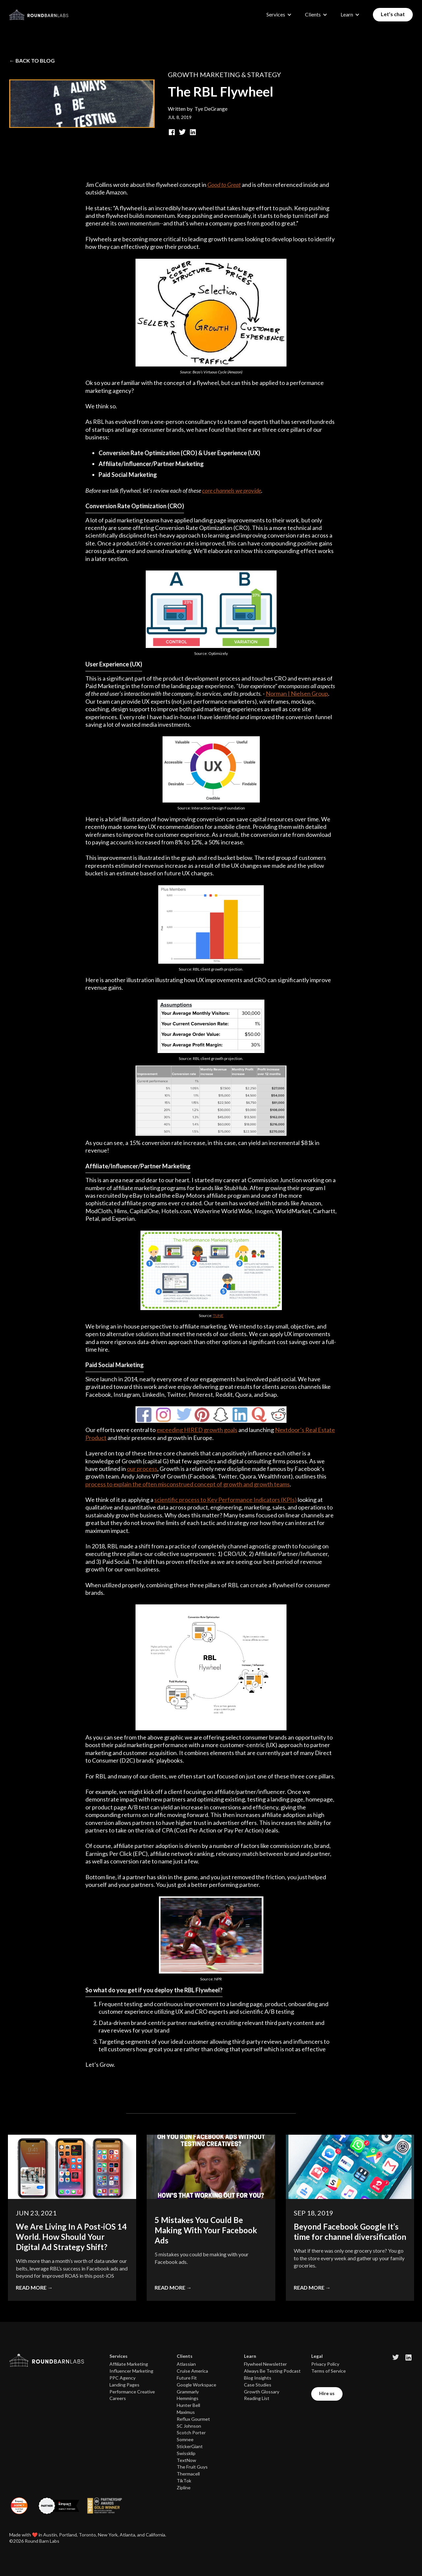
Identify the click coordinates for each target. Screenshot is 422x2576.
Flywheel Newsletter (265, 2364)
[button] (279, 14)
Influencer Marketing (131, 2371)
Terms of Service (328, 2371)
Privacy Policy (325, 2364)
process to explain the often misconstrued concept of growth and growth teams (187, 1484)
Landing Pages (124, 2384)
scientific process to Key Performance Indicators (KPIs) (225, 1499)
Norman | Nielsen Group (297, 693)
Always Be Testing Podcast (272, 2371)
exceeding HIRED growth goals (197, 1429)
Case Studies (257, 2384)
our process (142, 1468)
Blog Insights (257, 2378)
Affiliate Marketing (128, 2364)
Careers (117, 2398)
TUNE (218, 1315)
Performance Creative (132, 2391)
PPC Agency (122, 2378)
